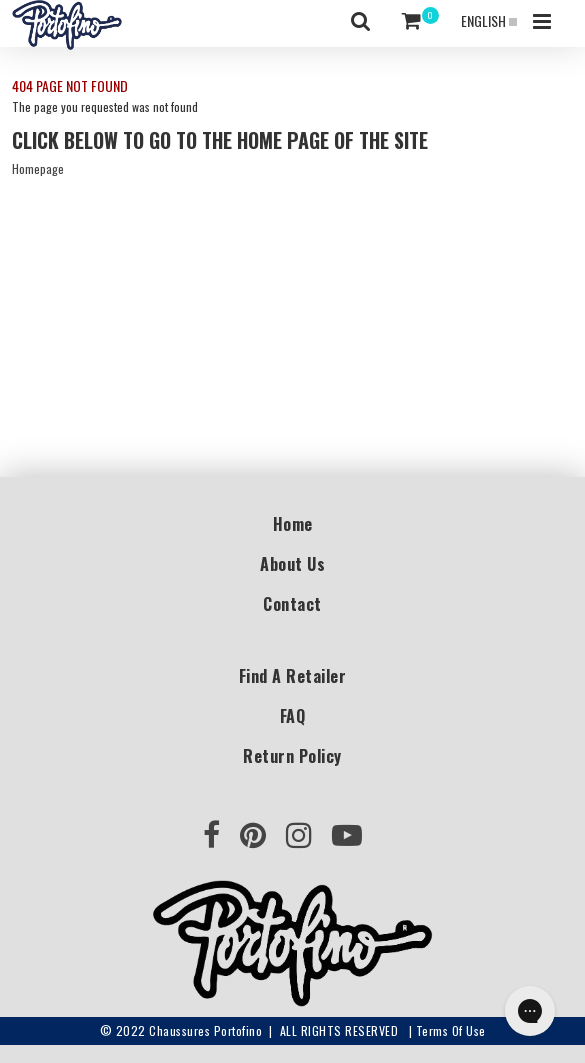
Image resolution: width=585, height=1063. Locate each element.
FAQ (293, 716)
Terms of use (451, 1030)
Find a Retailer (293, 676)
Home (293, 524)
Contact (292, 604)
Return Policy (292, 756)
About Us (292, 564)
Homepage (38, 168)
